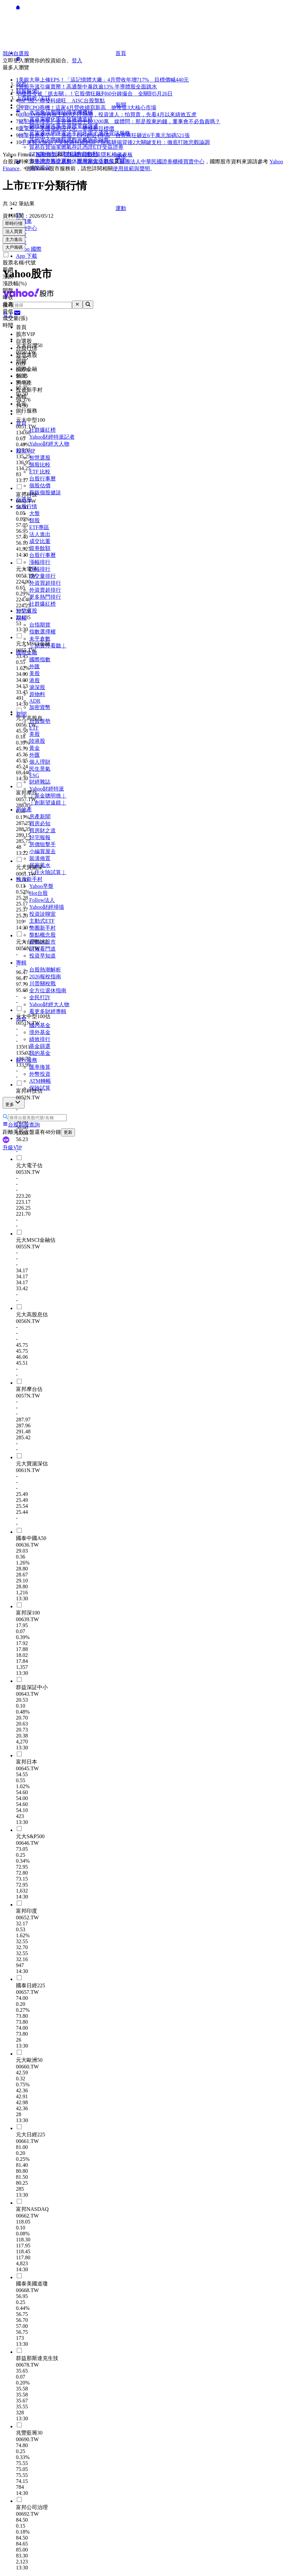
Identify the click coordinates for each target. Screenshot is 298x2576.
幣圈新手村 (42, 928)
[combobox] (42, 305)
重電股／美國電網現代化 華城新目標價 (66, 128)
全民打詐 (39, 997)
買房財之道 (42, 830)
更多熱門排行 (45, 597)
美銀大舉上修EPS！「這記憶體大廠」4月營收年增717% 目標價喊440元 (104, 79)
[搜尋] (88, 305)
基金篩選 (39, 1046)
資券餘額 (39, 548)
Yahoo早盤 (41, 886)
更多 (13, 1102)
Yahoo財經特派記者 (52, 437)
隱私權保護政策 (82, 154)
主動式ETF (41, 921)
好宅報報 (39, 837)
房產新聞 (39, 816)
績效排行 (39, 1039)
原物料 (37, 694)
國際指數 (39, 659)
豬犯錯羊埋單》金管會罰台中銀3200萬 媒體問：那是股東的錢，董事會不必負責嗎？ (119, 121)
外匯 (34, 666)
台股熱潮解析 (45, 969)
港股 (34, 680)
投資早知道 (42, 956)
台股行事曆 (42, 478)
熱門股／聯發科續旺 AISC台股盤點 (62, 100)
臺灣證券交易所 (53, 161)
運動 (71, 208)
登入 (77, 60)
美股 (34, 673)
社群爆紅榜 (42, 430)
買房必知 (39, 823)
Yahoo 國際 (28, 249)
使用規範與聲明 (131, 168)
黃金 (34, 748)
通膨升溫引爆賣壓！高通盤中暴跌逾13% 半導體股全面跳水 (88, 86)
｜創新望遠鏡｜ (47, 802)
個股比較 (39, 464)
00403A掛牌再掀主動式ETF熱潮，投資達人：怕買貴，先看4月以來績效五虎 (107, 114)
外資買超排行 (45, 583)
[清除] (77, 305)
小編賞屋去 (42, 851)
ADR (34, 701)
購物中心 (26, 228)
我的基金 (39, 1053)
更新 (68, 1132)
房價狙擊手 (42, 844)
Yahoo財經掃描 (46, 907)
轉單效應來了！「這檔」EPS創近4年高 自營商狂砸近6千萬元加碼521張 (104, 135)
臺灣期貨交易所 (95, 161)
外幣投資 (39, 1074)
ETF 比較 (39, 471)
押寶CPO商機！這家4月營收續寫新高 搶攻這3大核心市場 (87, 107)
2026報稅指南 (45, 976)
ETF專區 (39, 527)
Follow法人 (42, 900)
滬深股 (37, 687)
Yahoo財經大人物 (49, 444)
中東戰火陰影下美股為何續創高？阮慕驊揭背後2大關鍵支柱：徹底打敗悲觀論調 (115, 142)
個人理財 (39, 762)
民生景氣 (39, 769)
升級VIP (12, 1147)
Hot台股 (38, 893)
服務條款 (46, 154)
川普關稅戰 (42, 983)
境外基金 (39, 1032)
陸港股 (37, 741)
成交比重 (39, 541)
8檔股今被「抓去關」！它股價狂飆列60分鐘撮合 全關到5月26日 (96, 93)
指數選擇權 (42, 631)
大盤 (34, 513)
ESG (34, 775)
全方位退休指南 (47, 990)
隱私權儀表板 (117, 154)
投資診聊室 (42, 914)
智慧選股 (39, 458)
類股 (34, 520)
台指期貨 (39, 625)
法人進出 (39, 534)
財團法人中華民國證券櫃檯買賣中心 (161, 161)
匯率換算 (39, 1067)
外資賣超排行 (45, 590)
